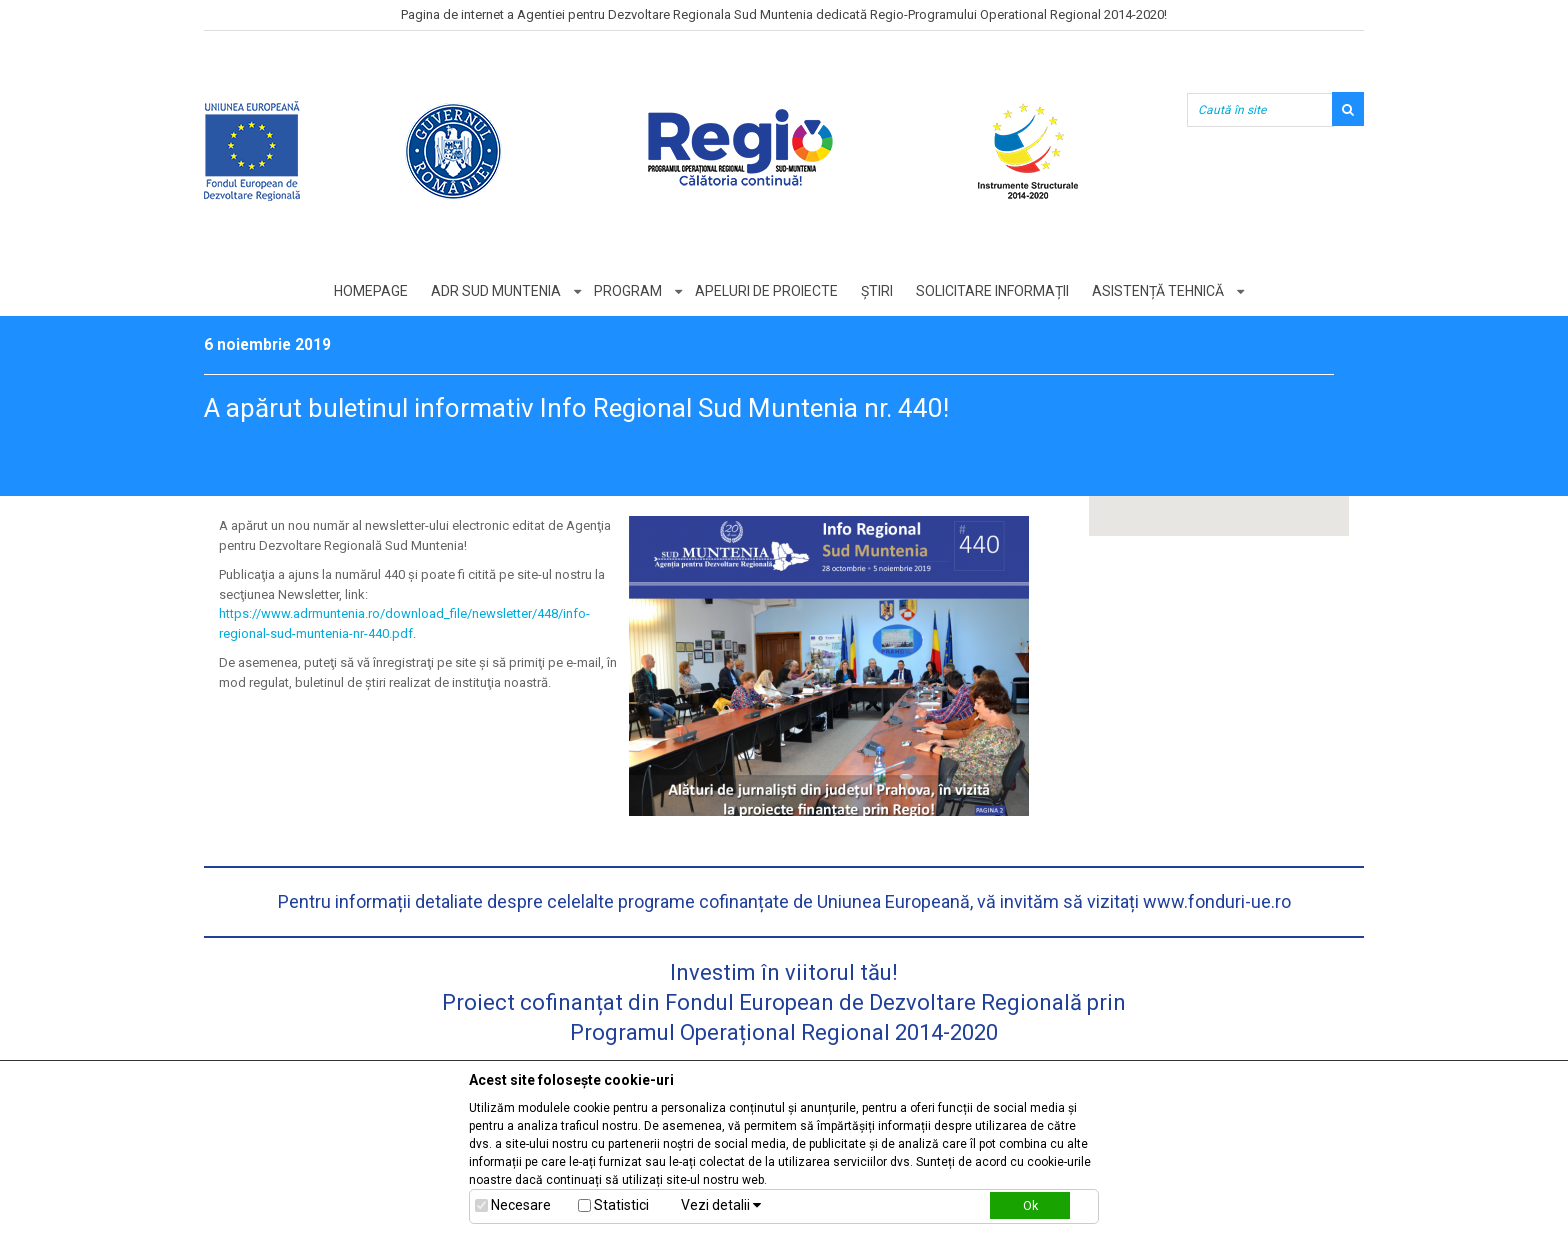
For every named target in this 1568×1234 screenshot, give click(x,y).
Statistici (621, 1205)
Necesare (521, 1205)
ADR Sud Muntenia (496, 291)
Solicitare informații (992, 291)
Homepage (371, 291)
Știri (877, 291)
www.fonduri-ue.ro (1217, 901)
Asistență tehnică (1158, 291)
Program (628, 291)
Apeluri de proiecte (766, 291)
